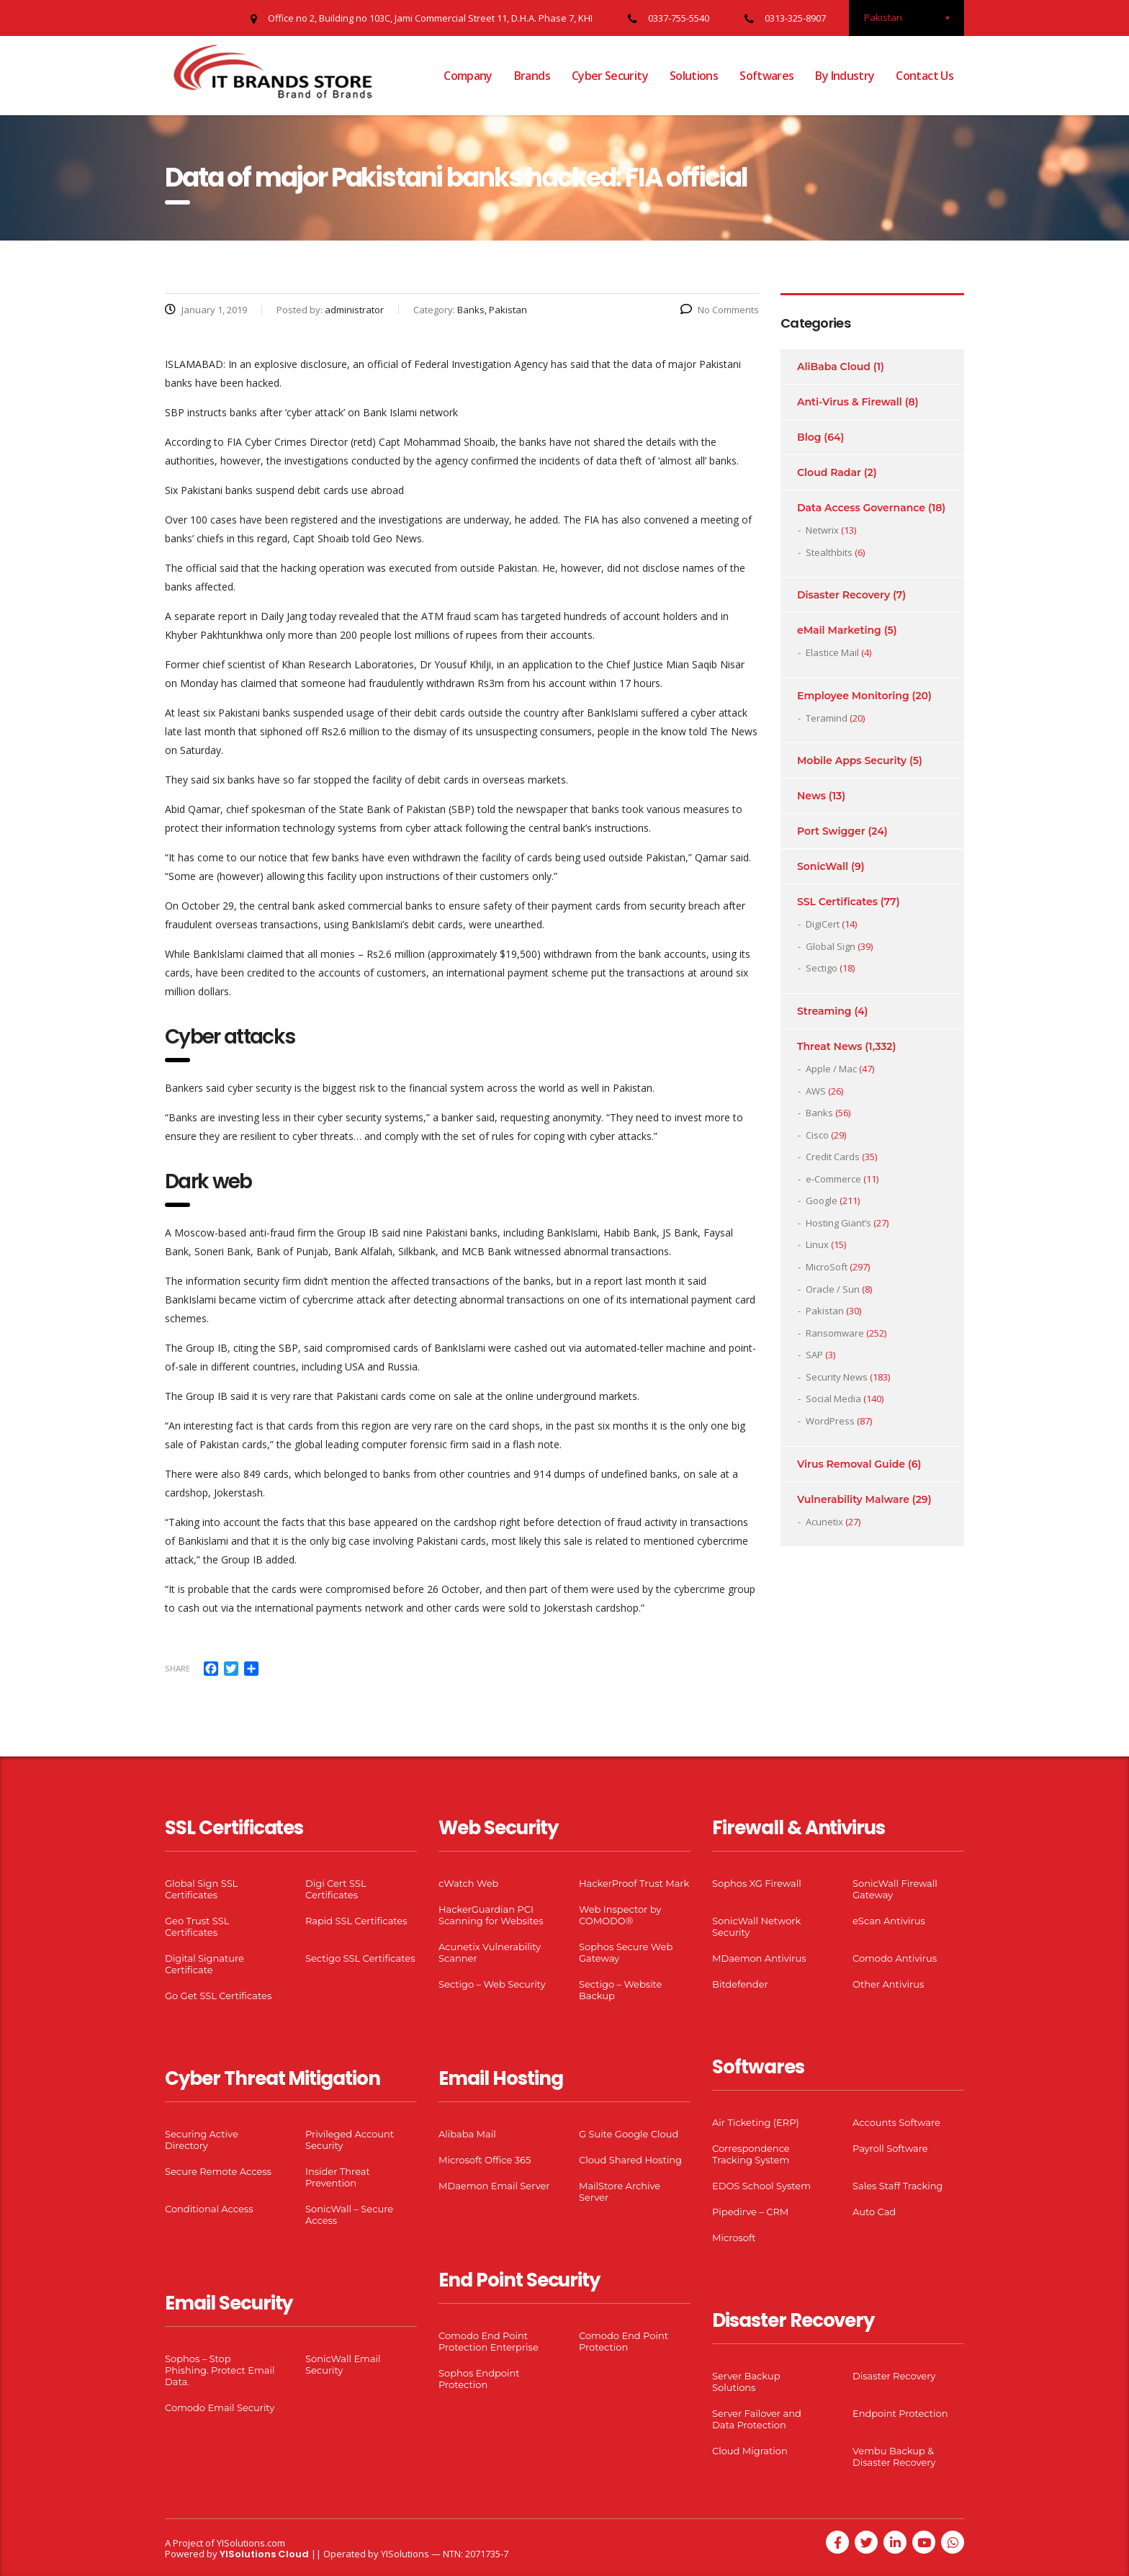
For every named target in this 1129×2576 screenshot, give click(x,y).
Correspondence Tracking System (751, 2154)
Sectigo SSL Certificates (360, 1958)
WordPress (830, 1420)
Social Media (833, 1398)
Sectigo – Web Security (491, 1984)
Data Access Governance (861, 507)
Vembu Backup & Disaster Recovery (894, 2456)
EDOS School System (761, 2185)
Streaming (824, 1011)
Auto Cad (874, 2211)
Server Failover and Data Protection (756, 2419)
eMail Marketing (839, 630)
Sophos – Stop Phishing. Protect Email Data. (219, 2370)
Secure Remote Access (218, 2171)
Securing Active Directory (201, 2139)
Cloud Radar (829, 472)
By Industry (844, 76)
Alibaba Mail (467, 2134)
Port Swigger (831, 831)
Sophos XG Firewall (756, 1883)
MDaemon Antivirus (759, 1958)
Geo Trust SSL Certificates (197, 1926)
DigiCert (823, 923)
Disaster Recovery (843, 594)
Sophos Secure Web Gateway (626, 1952)
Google (821, 1200)
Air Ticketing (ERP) (755, 2122)
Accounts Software (896, 2122)
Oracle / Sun (833, 1289)
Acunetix (824, 1521)
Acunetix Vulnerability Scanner (489, 1952)
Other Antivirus (888, 1984)
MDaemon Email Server (494, 2185)
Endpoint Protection (900, 2413)
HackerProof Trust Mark (634, 1883)
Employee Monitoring (853, 695)
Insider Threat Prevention (337, 2177)
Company (468, 76)
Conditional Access (209, 2208)
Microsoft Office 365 (484, 2160)
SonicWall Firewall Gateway (895, 1888)
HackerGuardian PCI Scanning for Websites (491, 1914)
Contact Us (924, 76)
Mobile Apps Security (852, 760)
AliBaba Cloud (834, 366)
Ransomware (835, 1333)
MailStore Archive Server (619, 2191)
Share (177, 1668)
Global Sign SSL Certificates (201, 1888)
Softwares (766, 76)
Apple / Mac (831, 1068)
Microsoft (734, 2237)
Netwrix (822, 530)
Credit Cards (833, 1156)
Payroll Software (890, 2148)
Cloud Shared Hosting (630, 2160)
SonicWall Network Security (756, 1926)
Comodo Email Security (219, 2407)
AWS (816, 1091)
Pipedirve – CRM (750, 2211)
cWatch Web (468, 1883)
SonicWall (822, 866)
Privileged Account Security (349, 2139)
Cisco (817, 1134)
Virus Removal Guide (851, 1464)
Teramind (826, 718)
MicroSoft (826, 1266)
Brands (532, 76)
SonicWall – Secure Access (349, 2214)
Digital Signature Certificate (204, 1963)
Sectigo (821, 967)
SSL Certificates (837, 901)
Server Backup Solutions (746, 2381)
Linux (817, 1244)
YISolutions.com (251, 2542)
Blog (809, 437)
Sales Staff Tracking (898, 2185)
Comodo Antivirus (895, 1958)
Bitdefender (740, 1984)
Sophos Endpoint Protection (478, 2378)
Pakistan (825, 1310)
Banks (819, 1112)
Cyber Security (610, 76)
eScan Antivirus (889, 1920)
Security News (837, 1376)
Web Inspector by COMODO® (620, 1914)
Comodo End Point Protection (623, 2341)
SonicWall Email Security (343, 2364)
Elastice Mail (832, 652)
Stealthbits (829, 552)
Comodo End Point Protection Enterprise (488, 2341)
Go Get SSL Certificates (218, 1995)
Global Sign (830, 946)
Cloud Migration (750, 2450)
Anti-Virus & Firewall (849, 401)
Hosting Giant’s (838, 1222)
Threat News (829, 1046)
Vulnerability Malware (853, 1499)
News (811, 795)
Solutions (694, 76)
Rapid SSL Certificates (356, 1920)
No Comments (719, 309)
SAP (814, 1354)
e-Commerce (833, 1178)
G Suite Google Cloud (628, 2134)
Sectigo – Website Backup (620, 1989)
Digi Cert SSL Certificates (335, 1888)
